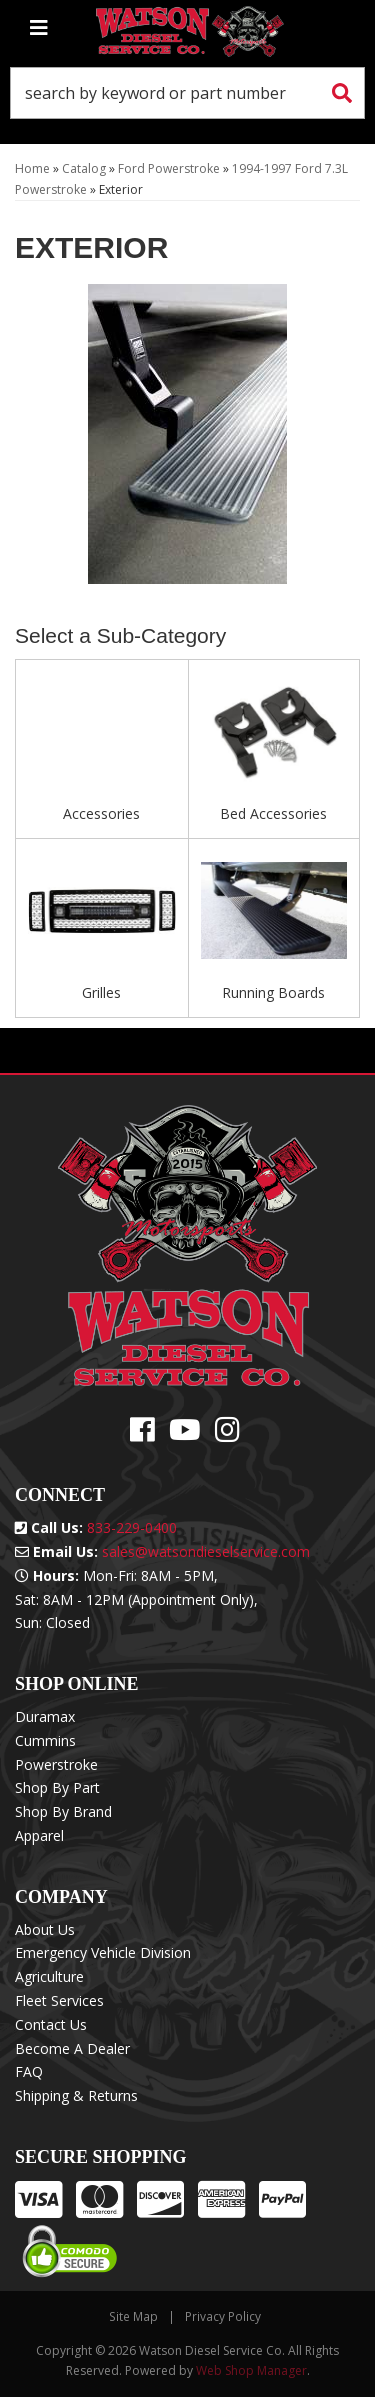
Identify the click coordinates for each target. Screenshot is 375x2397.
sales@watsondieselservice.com (206, 1551)
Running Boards (273, 992)
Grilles (101, 992)
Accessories (101, 813)
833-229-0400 (132, 1527)
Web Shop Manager (251, 2370)
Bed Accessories (273, 813)
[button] (187, 93)
